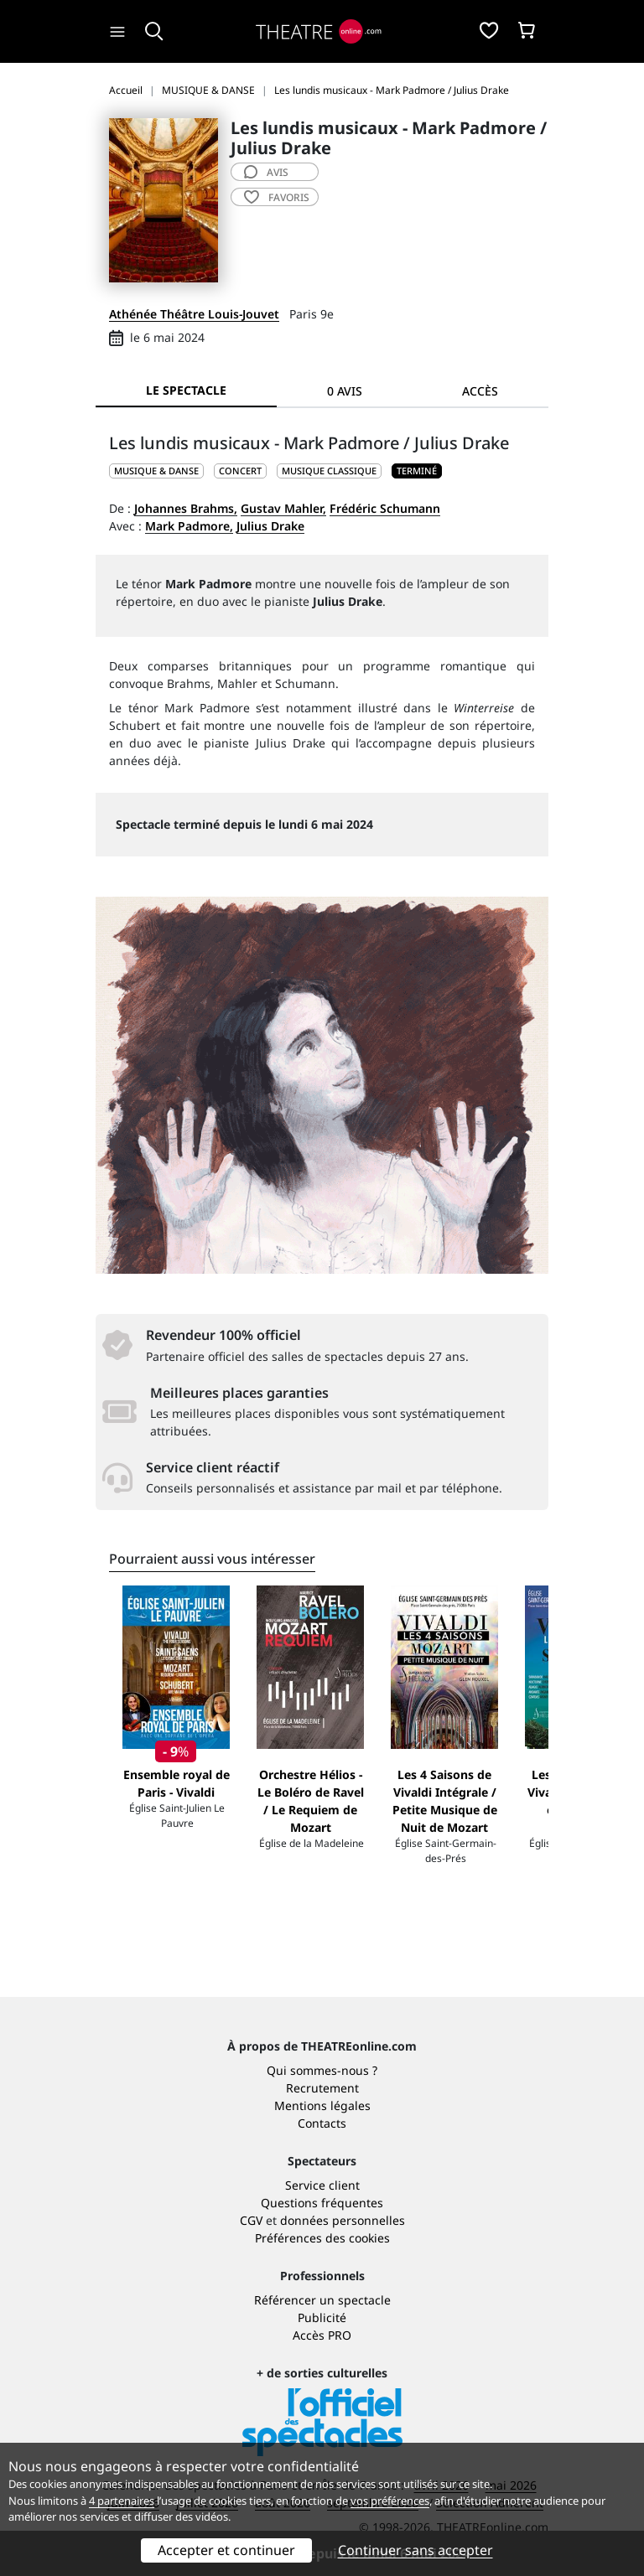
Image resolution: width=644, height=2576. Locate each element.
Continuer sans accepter (415, 2550)
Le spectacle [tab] (186, 390)
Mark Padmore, (189, 526)
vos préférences (390, 2500)
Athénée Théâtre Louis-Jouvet (194, 314)
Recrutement (322, 2088)
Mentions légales (322, 2105)
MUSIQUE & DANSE (156, 470)
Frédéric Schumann (385, 508)
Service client (322, 2185)
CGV (251, 2220)
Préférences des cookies (322, 2238)
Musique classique (329, 470)
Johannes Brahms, (185, 508)
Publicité (322, 2317)
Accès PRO (322, 2335)
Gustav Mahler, (283, 508)
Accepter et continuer (226, 2550)
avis (266, 172)
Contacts (322, 2123)
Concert (240, 470)
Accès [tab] (480, 391)
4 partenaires (121, 2500)
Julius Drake (270, 526)
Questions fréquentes (322, 2203)
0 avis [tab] (344, 391)
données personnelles (342, 2220)
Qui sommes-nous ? (322, 2070)
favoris (276, 197)
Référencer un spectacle (322, 2300)
